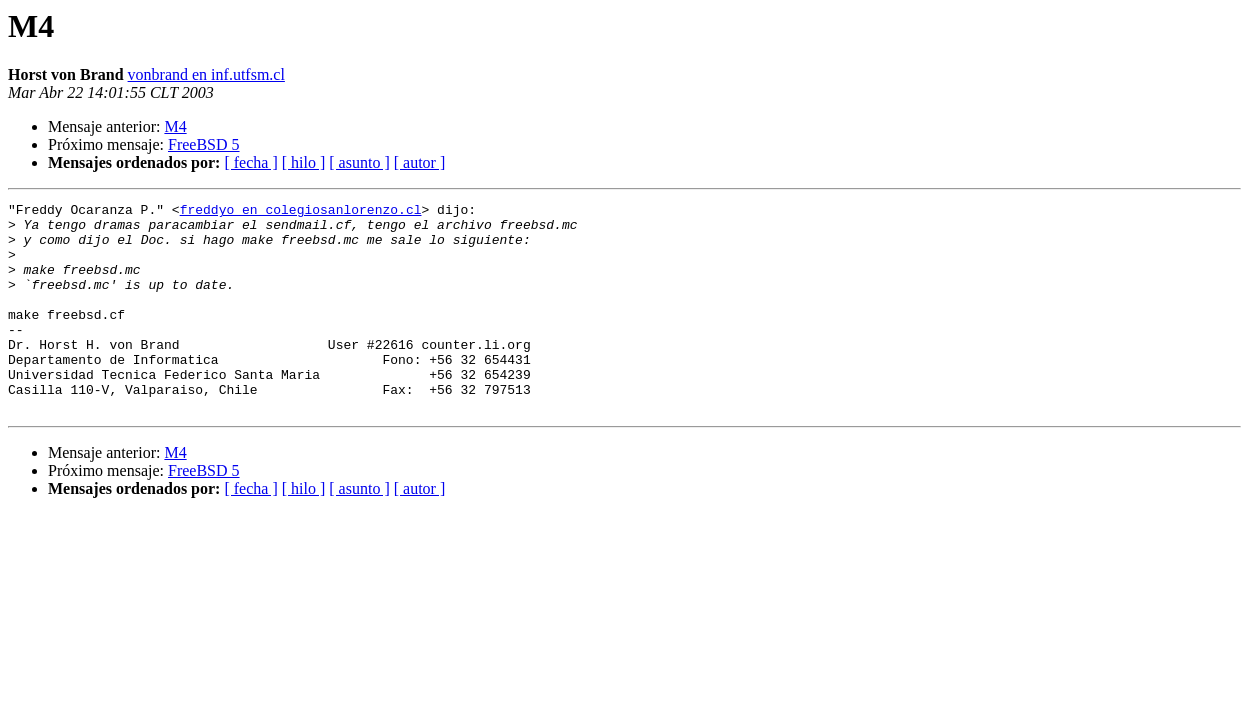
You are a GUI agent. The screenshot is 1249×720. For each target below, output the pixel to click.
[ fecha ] (250, 162)
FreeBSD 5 (204, 144)
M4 (175, 126)
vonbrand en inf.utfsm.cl (206, 74)
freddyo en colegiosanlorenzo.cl (301, 212)
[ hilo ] (304, 162)
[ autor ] (420, 162)
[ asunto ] (359, 162)
